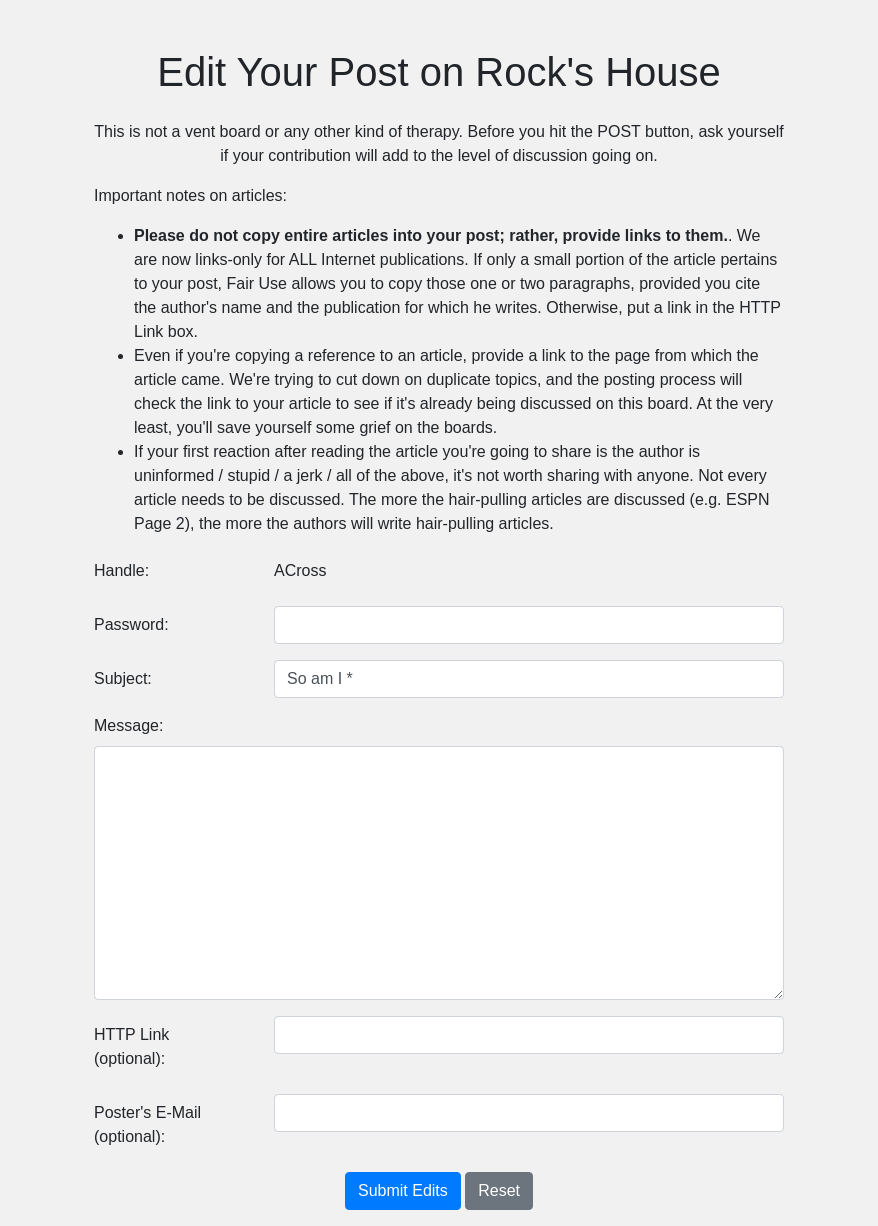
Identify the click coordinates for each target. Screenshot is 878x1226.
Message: (128, 725)
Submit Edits (403, 1190)
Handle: (121, 570)
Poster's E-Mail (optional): (147, 1124)
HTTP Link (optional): (131, 1046)
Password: (131, 624)
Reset (499, 1190)
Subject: (123, 678)
